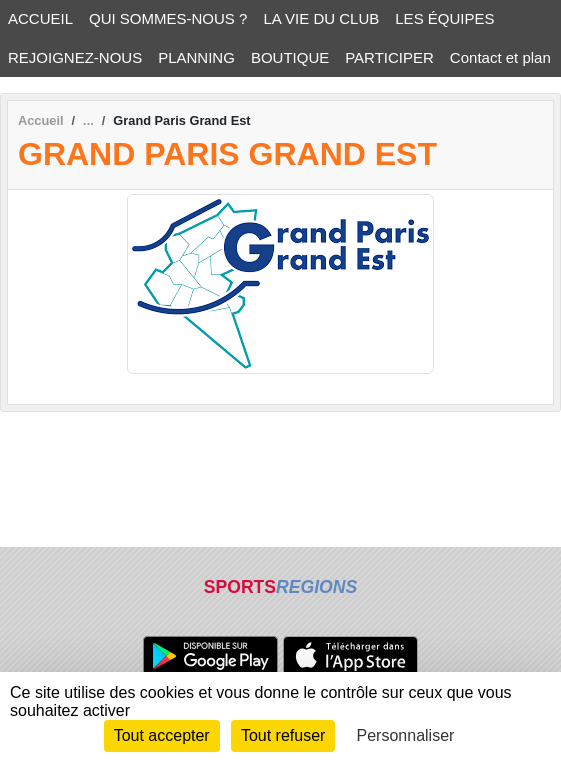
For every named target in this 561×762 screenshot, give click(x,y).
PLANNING (196, 57)
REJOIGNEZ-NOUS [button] (75, 57)
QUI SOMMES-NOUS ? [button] (168, 18)
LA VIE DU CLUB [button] (321, 18)
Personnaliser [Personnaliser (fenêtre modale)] (406, 735)
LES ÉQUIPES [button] (444, 18)
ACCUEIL (40, 18)
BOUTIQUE (290, 57)
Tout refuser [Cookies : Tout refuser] (283, 735)
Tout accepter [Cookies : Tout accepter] (162, 735)
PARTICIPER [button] (389, 57)
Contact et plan (500, 57)
